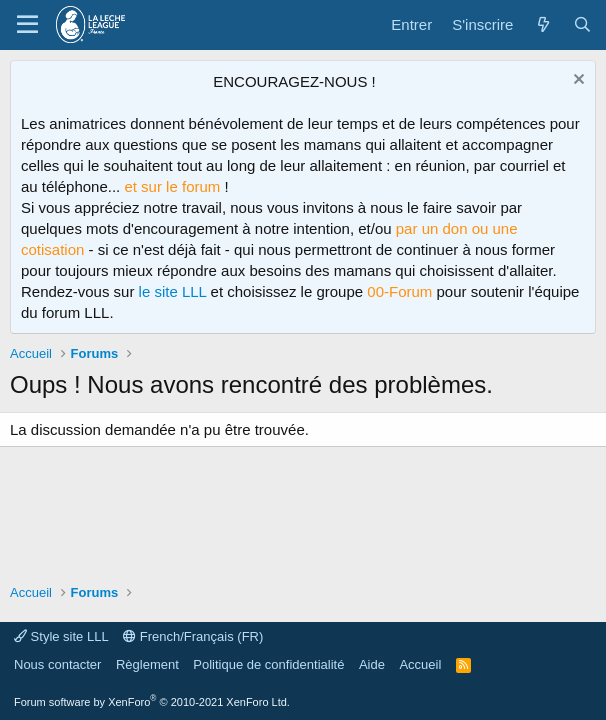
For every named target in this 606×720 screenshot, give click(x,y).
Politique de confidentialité (268, 664)
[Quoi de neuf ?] (542, 24)
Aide (372, 664)
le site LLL (173, 291)
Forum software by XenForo (152, 702)
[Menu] (27, 25)
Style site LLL (61, 636)
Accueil (420, 664)
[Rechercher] (582, 24)
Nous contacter (57, 664)
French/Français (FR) (193, 636)
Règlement (147, 664)
